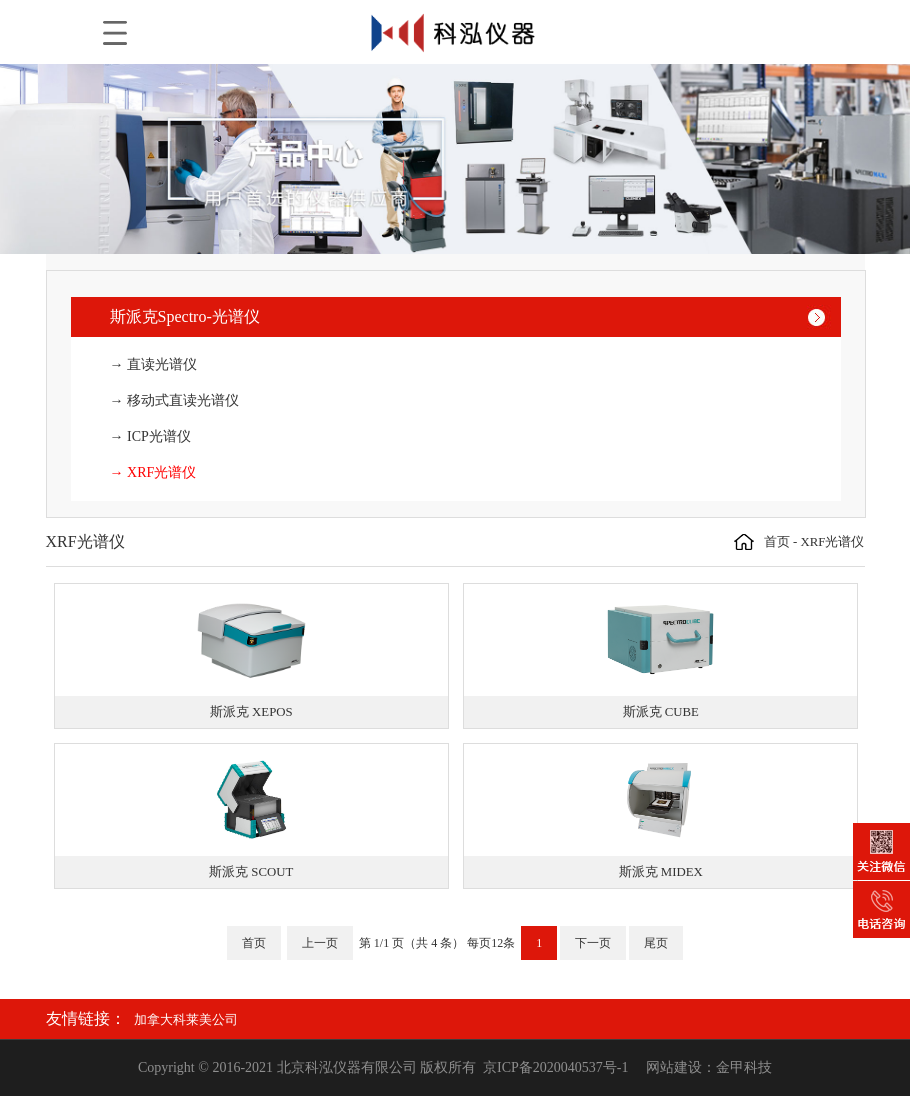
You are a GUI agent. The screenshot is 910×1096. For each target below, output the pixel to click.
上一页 (320, 943)
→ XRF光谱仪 (153, 472)
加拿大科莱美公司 (186, 1020)
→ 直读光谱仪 (154, 364)
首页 (777, 542)
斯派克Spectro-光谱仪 (185, 316)
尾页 (656, 943)
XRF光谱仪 (833, 542)
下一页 (593, 943)
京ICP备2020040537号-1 (555, 1067)
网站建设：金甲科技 (709, 1067)
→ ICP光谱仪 (150, 436)
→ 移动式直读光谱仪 (175, 400)
